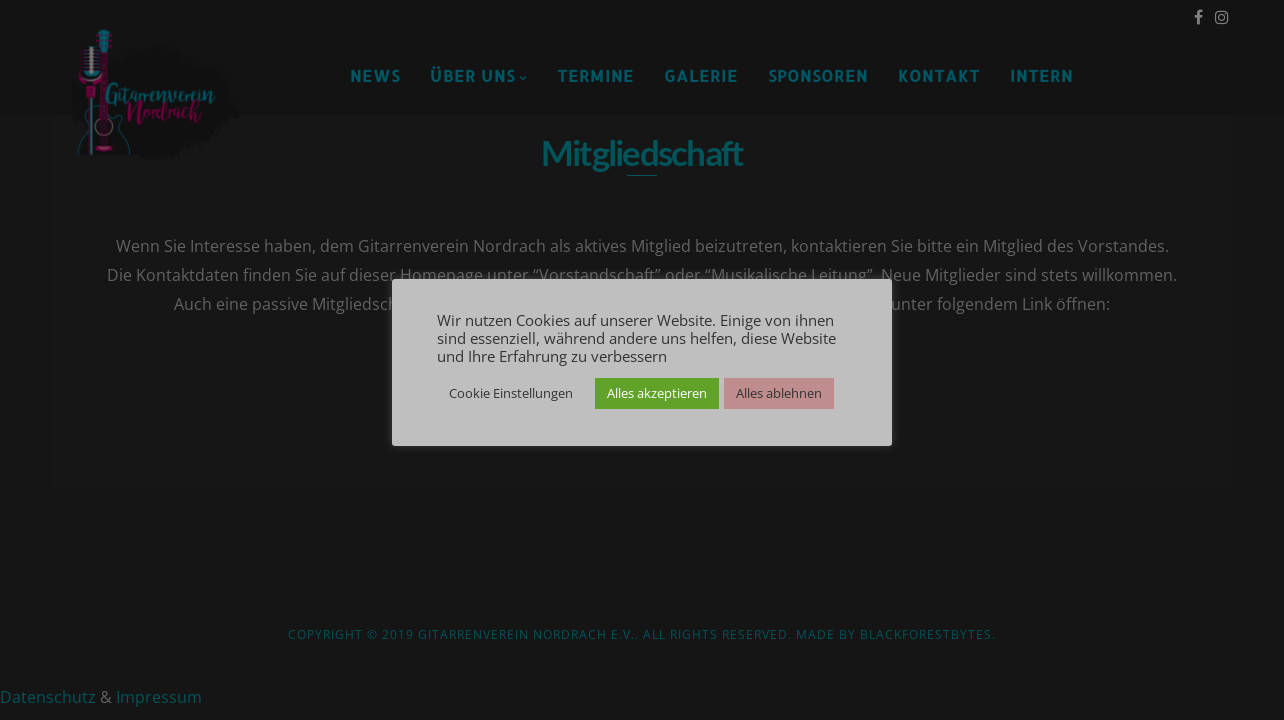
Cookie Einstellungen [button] (511, 393)
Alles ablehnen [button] (779, 393)
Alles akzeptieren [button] (657, 393)
